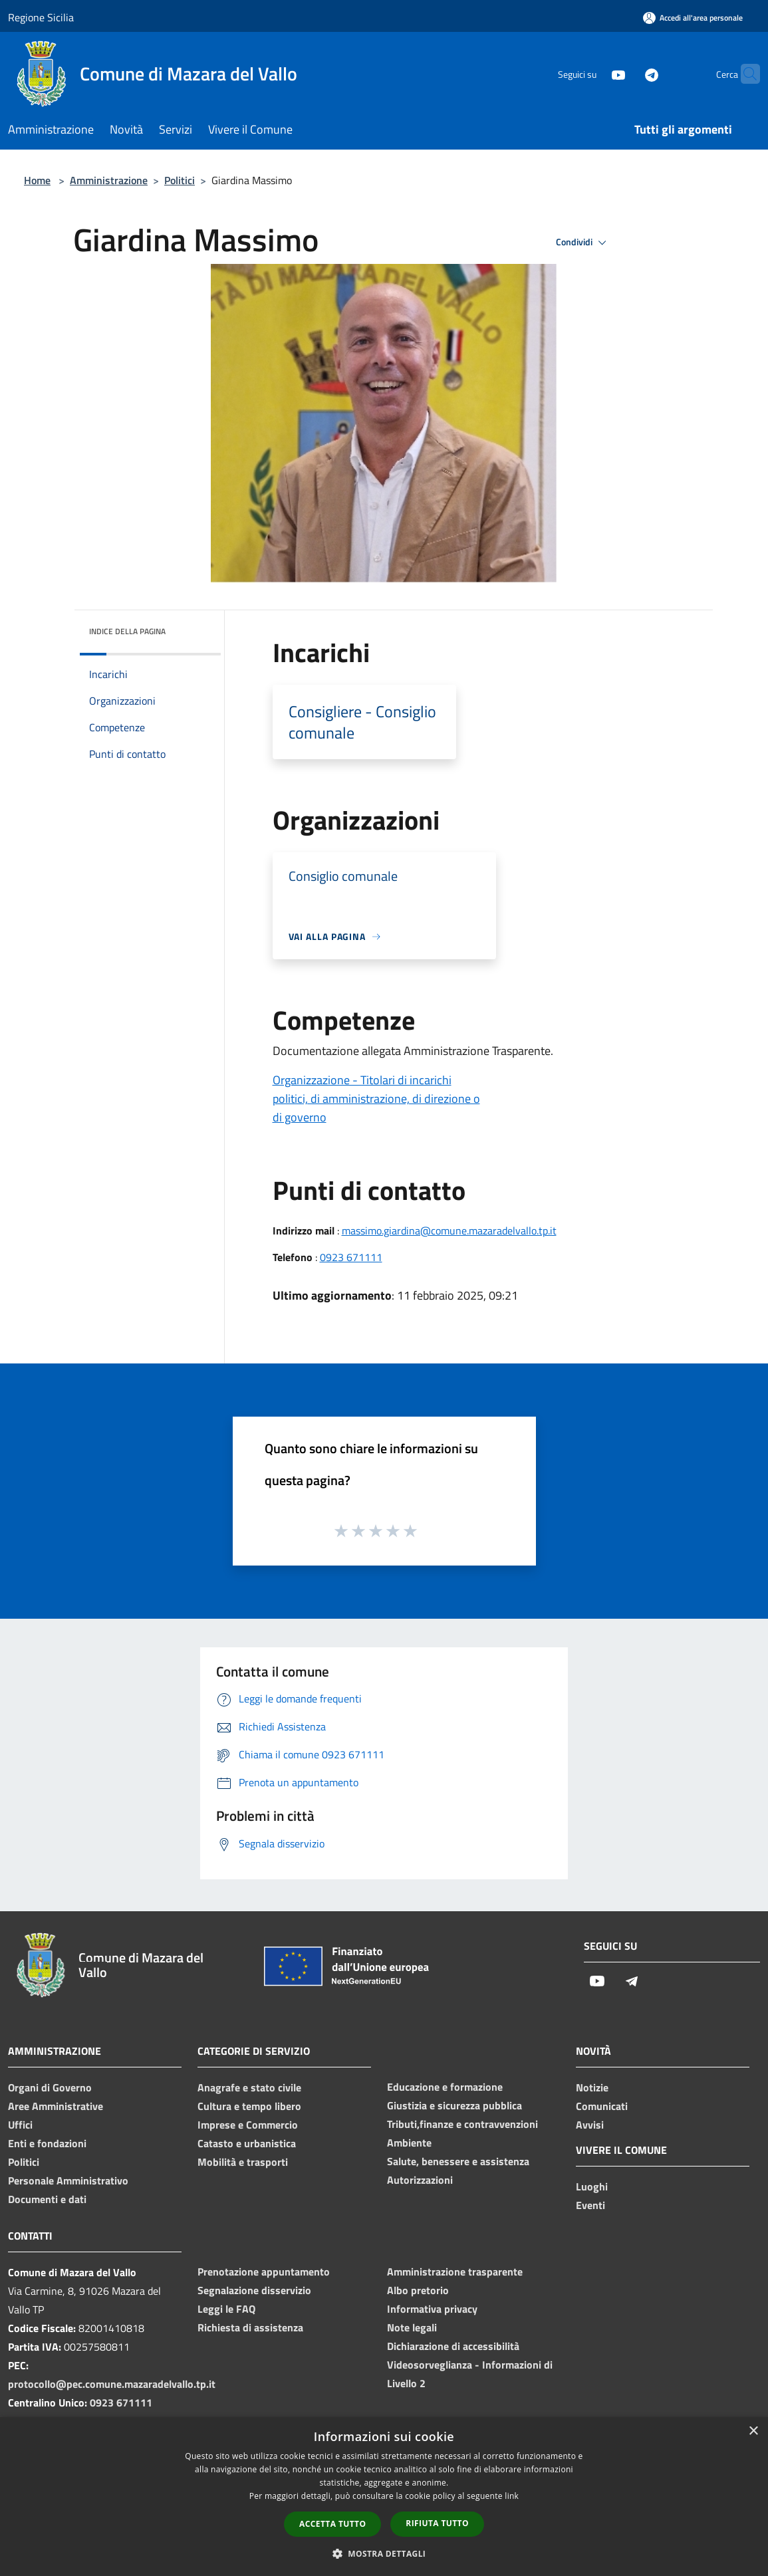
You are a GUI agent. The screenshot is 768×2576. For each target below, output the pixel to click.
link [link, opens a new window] (512, 2496)
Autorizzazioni (420, 2180)
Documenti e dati (47, 2199)
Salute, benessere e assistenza (458, 2161)
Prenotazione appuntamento (263, 2272)
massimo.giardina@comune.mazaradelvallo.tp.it (449, 1230)
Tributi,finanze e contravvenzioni (462, 2124)
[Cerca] (744, 74)
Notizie (592, 2087)
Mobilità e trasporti (242, 2162)
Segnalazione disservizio (254, 2290)
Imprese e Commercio (247, 2125)
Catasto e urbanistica (246, 2143)
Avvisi (590, 2125)
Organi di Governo (50, 2087)
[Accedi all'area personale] (693, 17)
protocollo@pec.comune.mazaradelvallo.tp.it (111, 2384)
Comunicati (602, 2106)
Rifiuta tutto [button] (437, 2523)
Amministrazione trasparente (455, 2272)
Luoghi (592, 2186)
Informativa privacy (432, 2309)
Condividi (583, 243)
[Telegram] (625, 73)
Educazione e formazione (445, 2087)
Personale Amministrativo (68, 2180)
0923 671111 (351, 1257)
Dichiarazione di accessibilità (453, 2346)
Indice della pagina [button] (127, 631)
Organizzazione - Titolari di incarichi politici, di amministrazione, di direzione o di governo (376, 1098)
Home (37, 180)
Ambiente (409, 2143)
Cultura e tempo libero (249, 2106)
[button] (384, 2553)
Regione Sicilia (41, 17)
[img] (193, 628)
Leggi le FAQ (226, 2309)
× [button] (753, 2431)
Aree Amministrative (55, 2106)
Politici (179, 180)
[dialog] (384, 2496)
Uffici (20, 2125)
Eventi (590, 2205)
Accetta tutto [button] (332, 2523)
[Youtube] (592, 73)
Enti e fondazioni (47, 2143)
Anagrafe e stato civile (249, 2087)
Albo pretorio (418, 2290)
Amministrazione (109, 180)
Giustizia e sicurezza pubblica (454, 2105)
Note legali (412, 2327)
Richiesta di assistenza (250, 2327)
